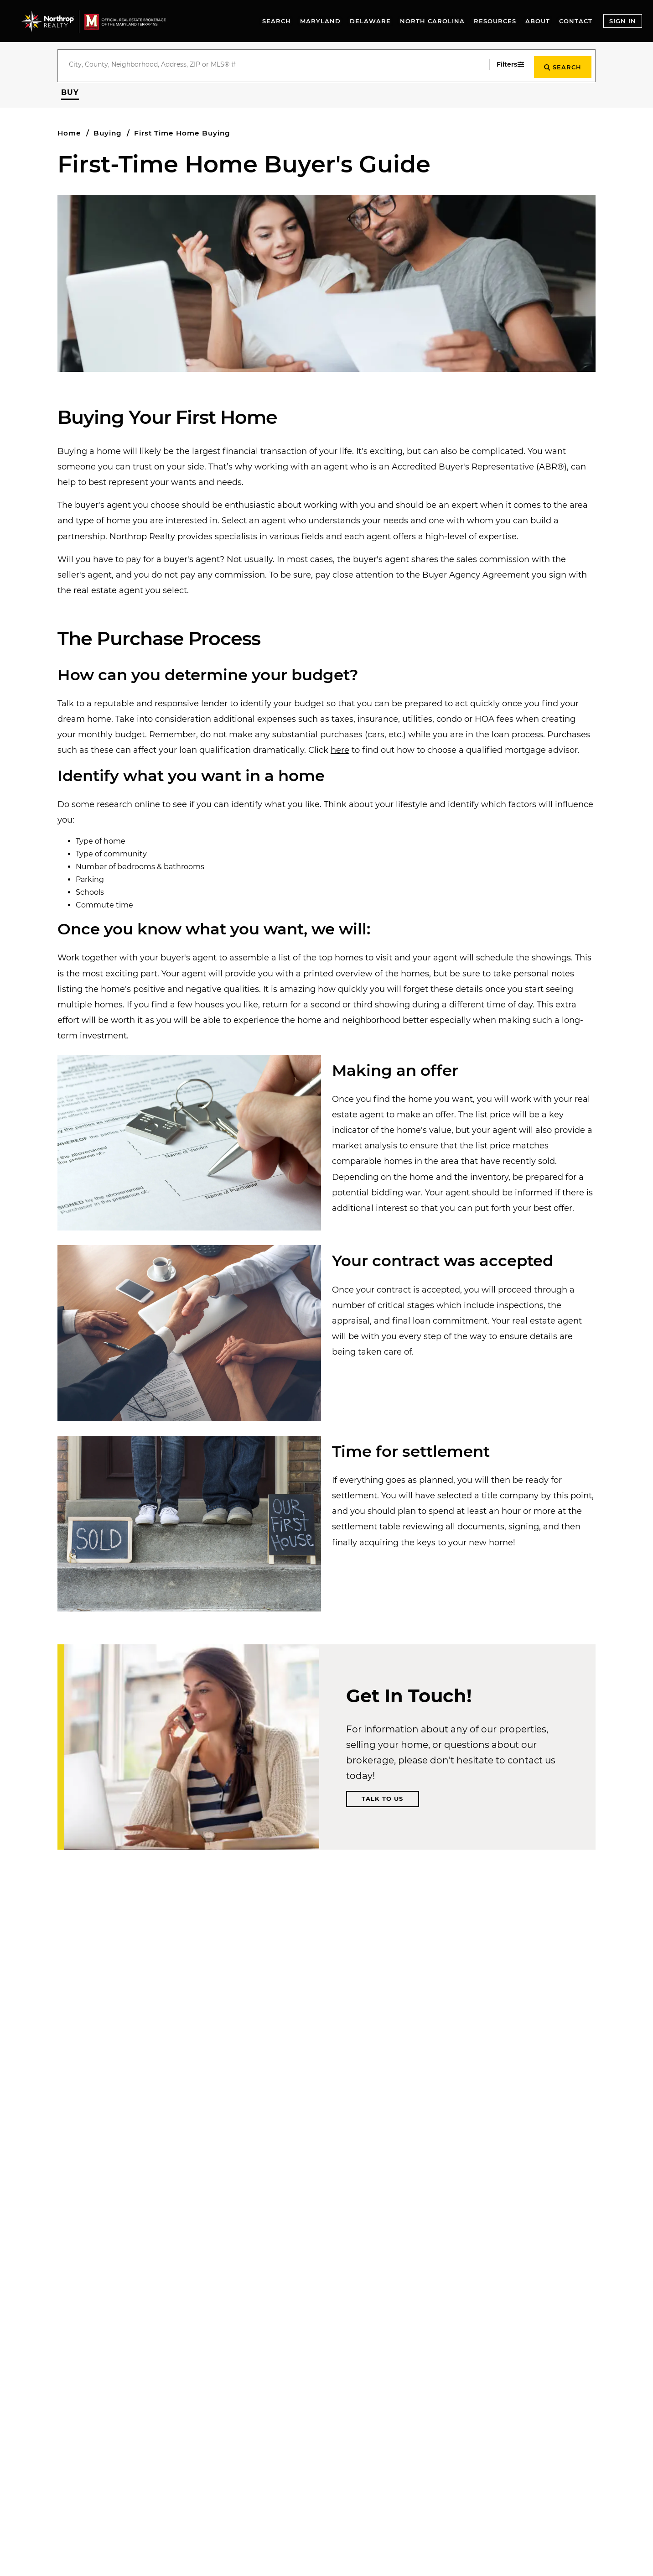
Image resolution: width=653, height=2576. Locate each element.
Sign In (622, 21)
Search (276, 21)
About (537, 21)
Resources (495, 21)
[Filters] (505, 64)
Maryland (320, 21)
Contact (575, 21)
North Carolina (432, 21)
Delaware (370, 21)
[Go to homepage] (102, 21)
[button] (70, 90)
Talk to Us (382, 1795)
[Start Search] (561, 64)
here (340, 748)
